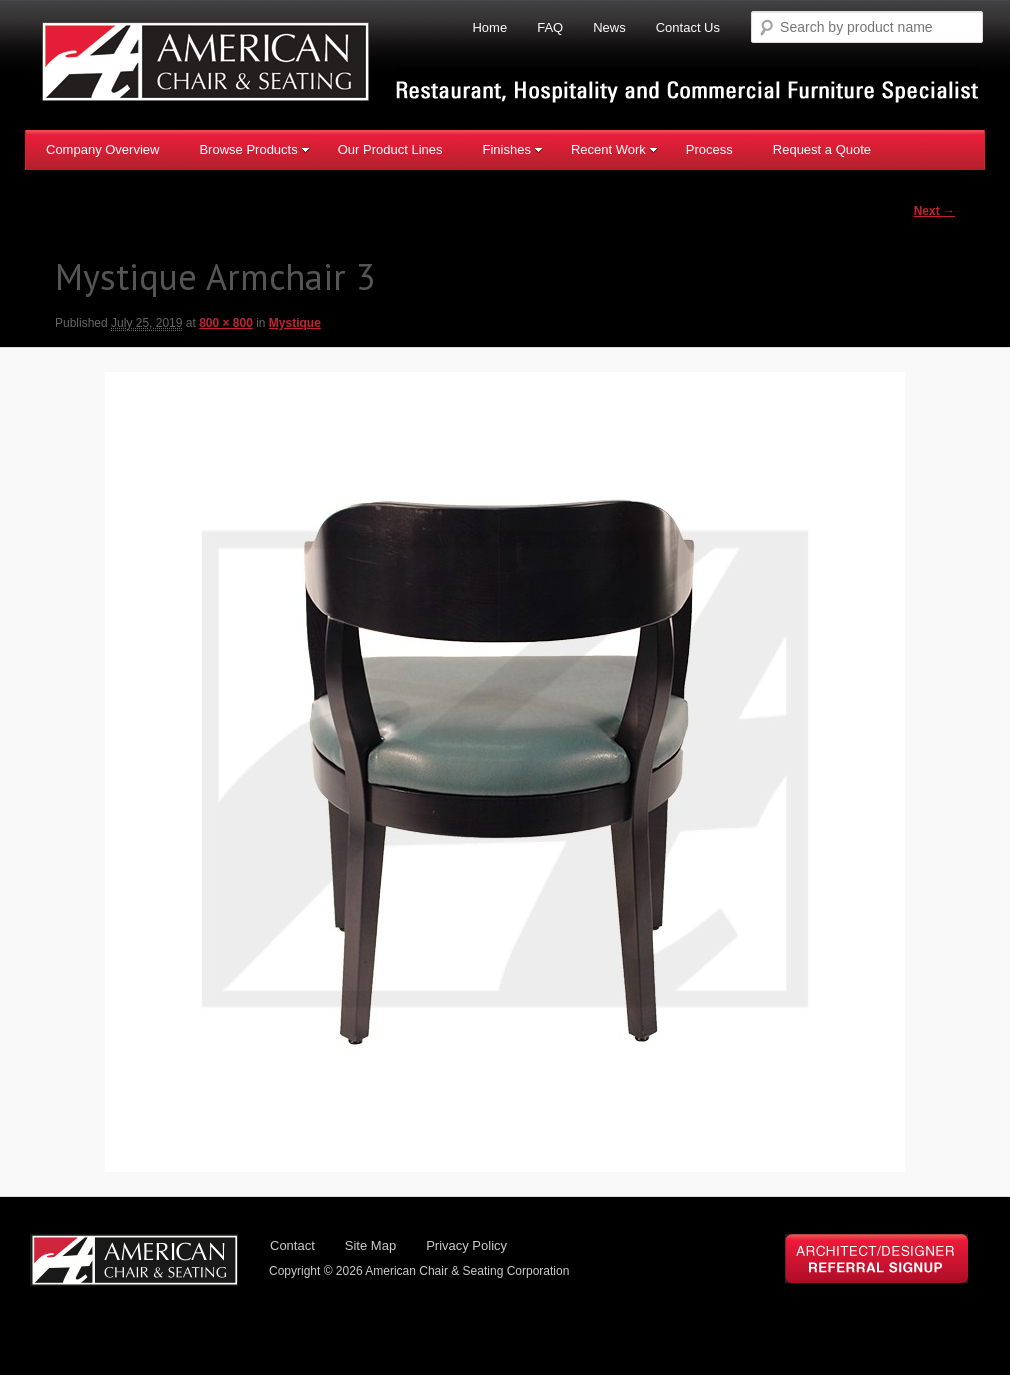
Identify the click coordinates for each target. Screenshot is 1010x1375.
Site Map (370, 1245)
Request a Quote (822, 149)
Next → (934, 211)
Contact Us (688, 27)
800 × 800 (226, 323)
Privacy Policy (466, 1245)
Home (489, 27)
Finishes (512, 149)
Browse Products (254, 149)
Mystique (295, 323)
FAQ (550, 27)
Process (709, 149)
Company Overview (102, 149)
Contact (292, 1245)
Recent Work (614, 149)
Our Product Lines (390, 149)
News (609, 27)
